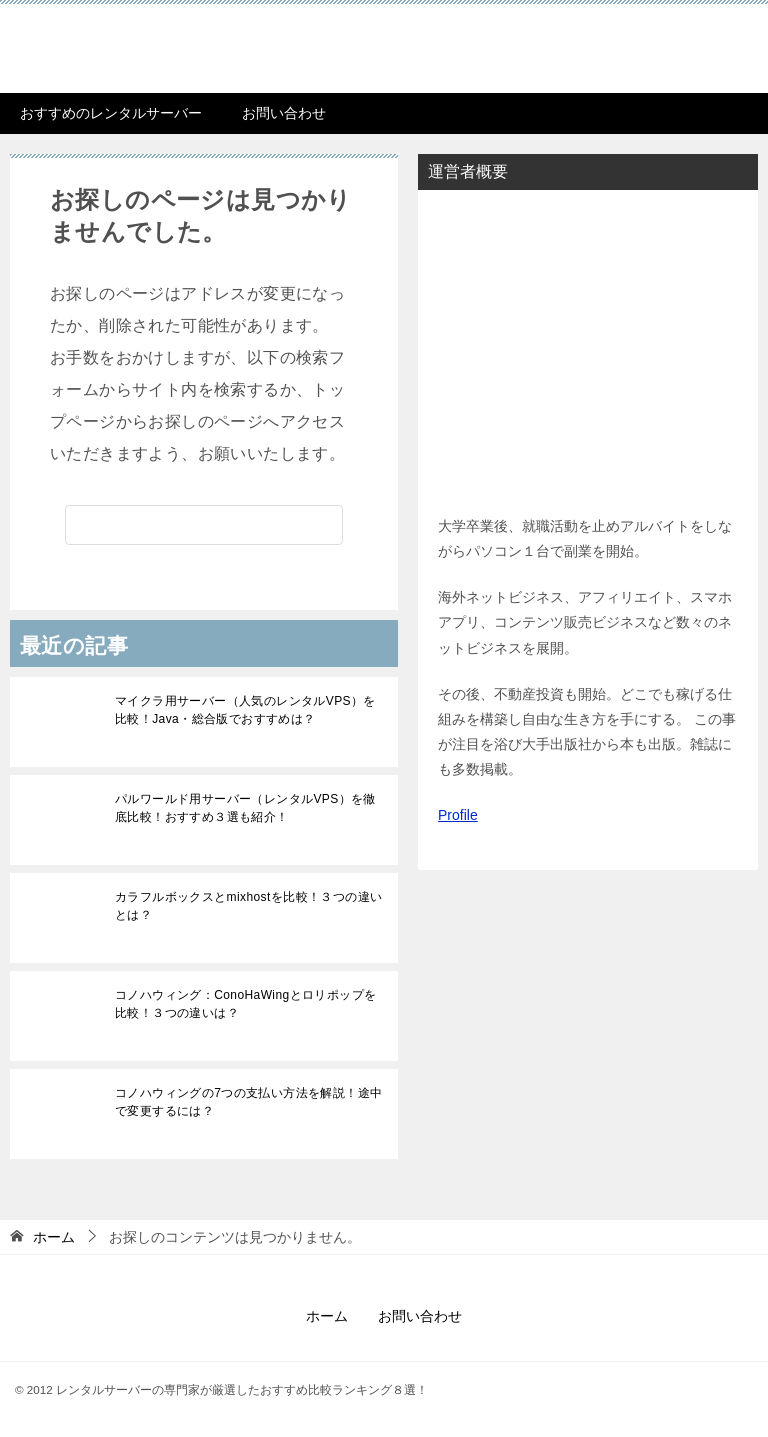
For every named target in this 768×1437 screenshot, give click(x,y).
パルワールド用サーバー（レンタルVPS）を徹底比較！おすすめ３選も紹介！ (245, 808)
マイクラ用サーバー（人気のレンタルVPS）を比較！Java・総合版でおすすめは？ (245, 710)
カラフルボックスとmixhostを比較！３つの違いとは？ (248, 906)
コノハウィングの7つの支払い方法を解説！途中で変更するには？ (248, 1102)
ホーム (327, 1316)
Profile (458, 815)
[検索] (204, 525)
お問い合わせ (284, 113)
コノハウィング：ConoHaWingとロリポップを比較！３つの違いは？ (245, 1004)
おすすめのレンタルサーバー (111, 113)
